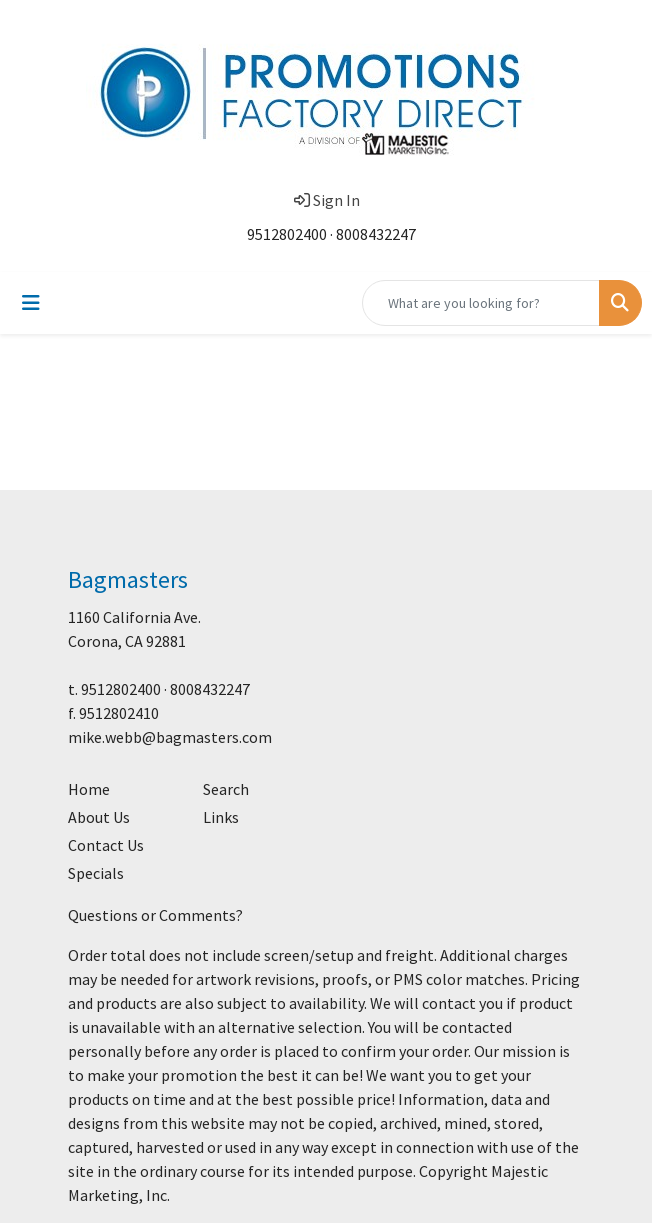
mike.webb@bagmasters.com (170, 737)
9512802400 (287, 234)
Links (221, 817)
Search (226, 789)
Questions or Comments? (155, 915)
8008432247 (376, 234)
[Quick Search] (481, 303)
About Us (99, 817)
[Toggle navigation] (31, 303)
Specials (96, 873)
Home (89, 789)
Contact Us (106, 845)
